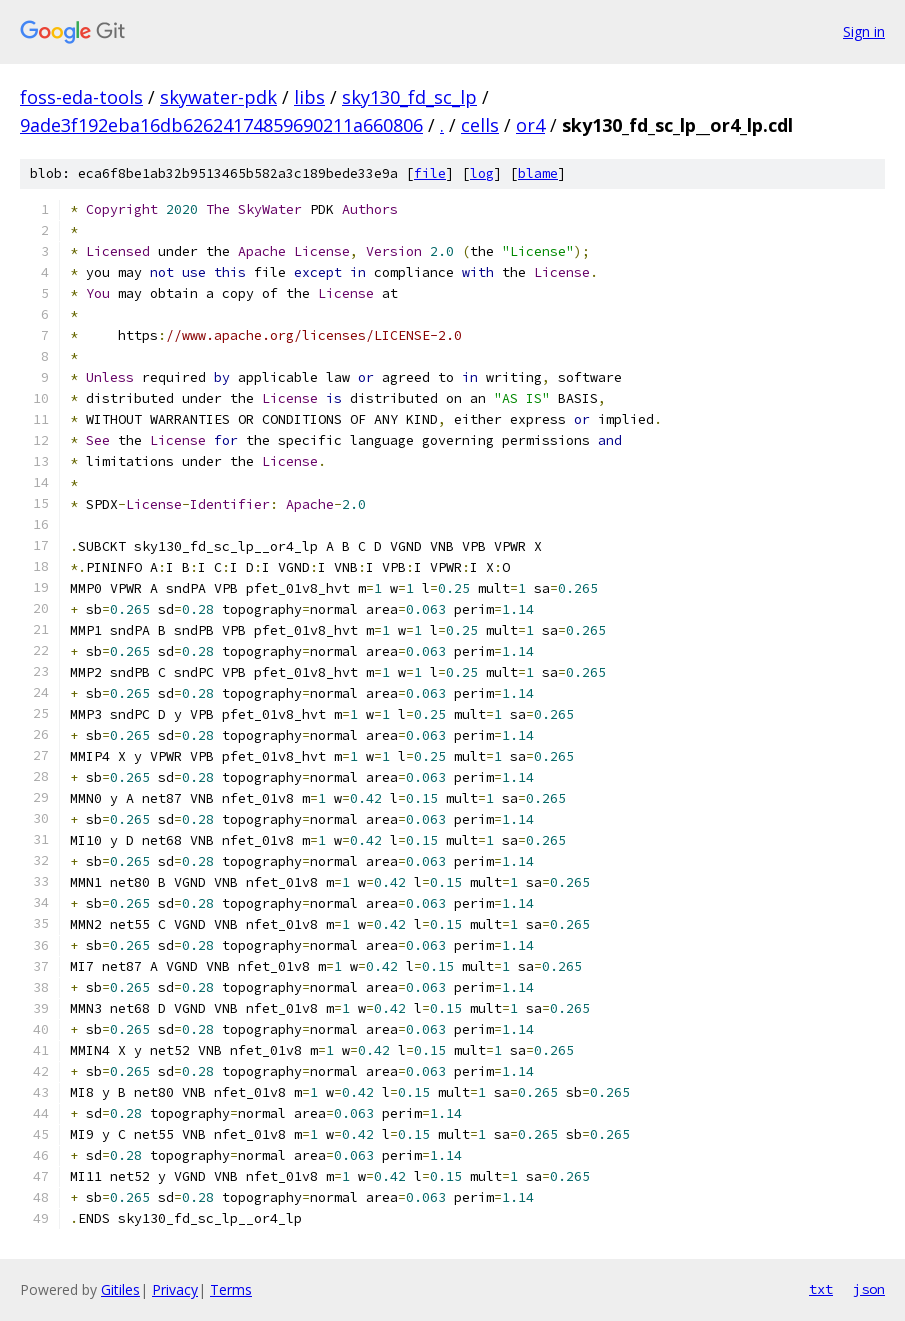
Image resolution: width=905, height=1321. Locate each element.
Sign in (864, 31)
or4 (530, 125)
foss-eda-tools (81, 97)
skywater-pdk (218, 97)
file (430, 173)
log (482, 173)
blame (538, 173)
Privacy (175, 1289)
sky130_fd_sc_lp (409, 97)
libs (309, 97)
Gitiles (120, 1289)
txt (821, 1289)
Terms (231, 1289)
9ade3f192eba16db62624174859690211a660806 (221, 125)
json (869, 1289)
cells (480, 125)
